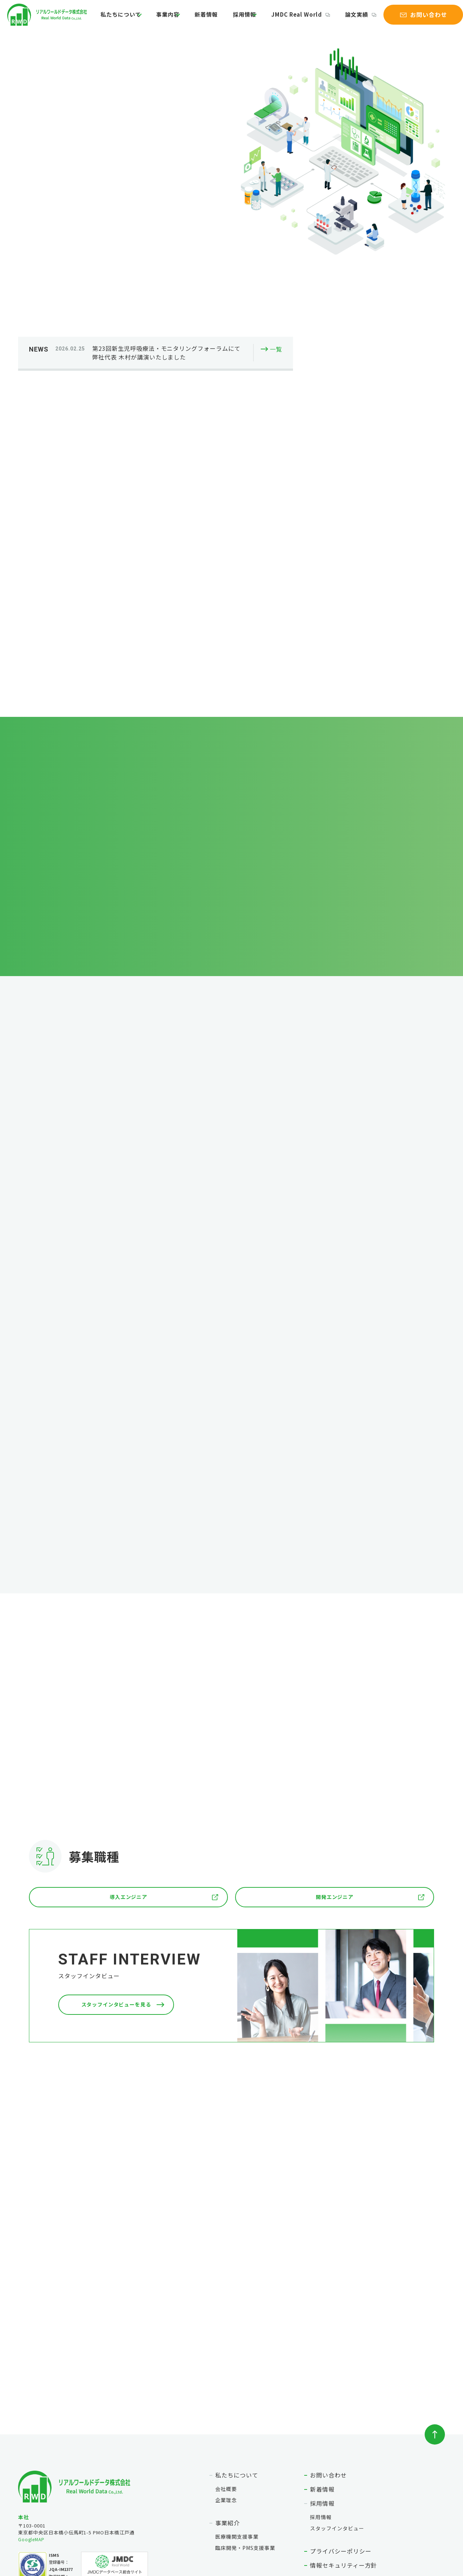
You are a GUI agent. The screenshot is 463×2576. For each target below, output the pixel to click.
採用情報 (242, 19)
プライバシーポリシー (340, 2445)
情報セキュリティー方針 (343, 2459)
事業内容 (172, 19)
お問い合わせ (328, 2369)
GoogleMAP (32, 2433)
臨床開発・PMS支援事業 (245, 2442)
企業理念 (226, 2394)
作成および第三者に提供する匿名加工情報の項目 (377, 2473)
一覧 (276, 231)
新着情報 (210, 19)
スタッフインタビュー (337, 2422)
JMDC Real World (294, 19)
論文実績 (348, 19)
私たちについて (125, 19)
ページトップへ (435, 2329)
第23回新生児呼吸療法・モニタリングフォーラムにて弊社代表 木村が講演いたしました (166, 235)
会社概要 (226, 2383)
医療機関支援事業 (237, 2430)
